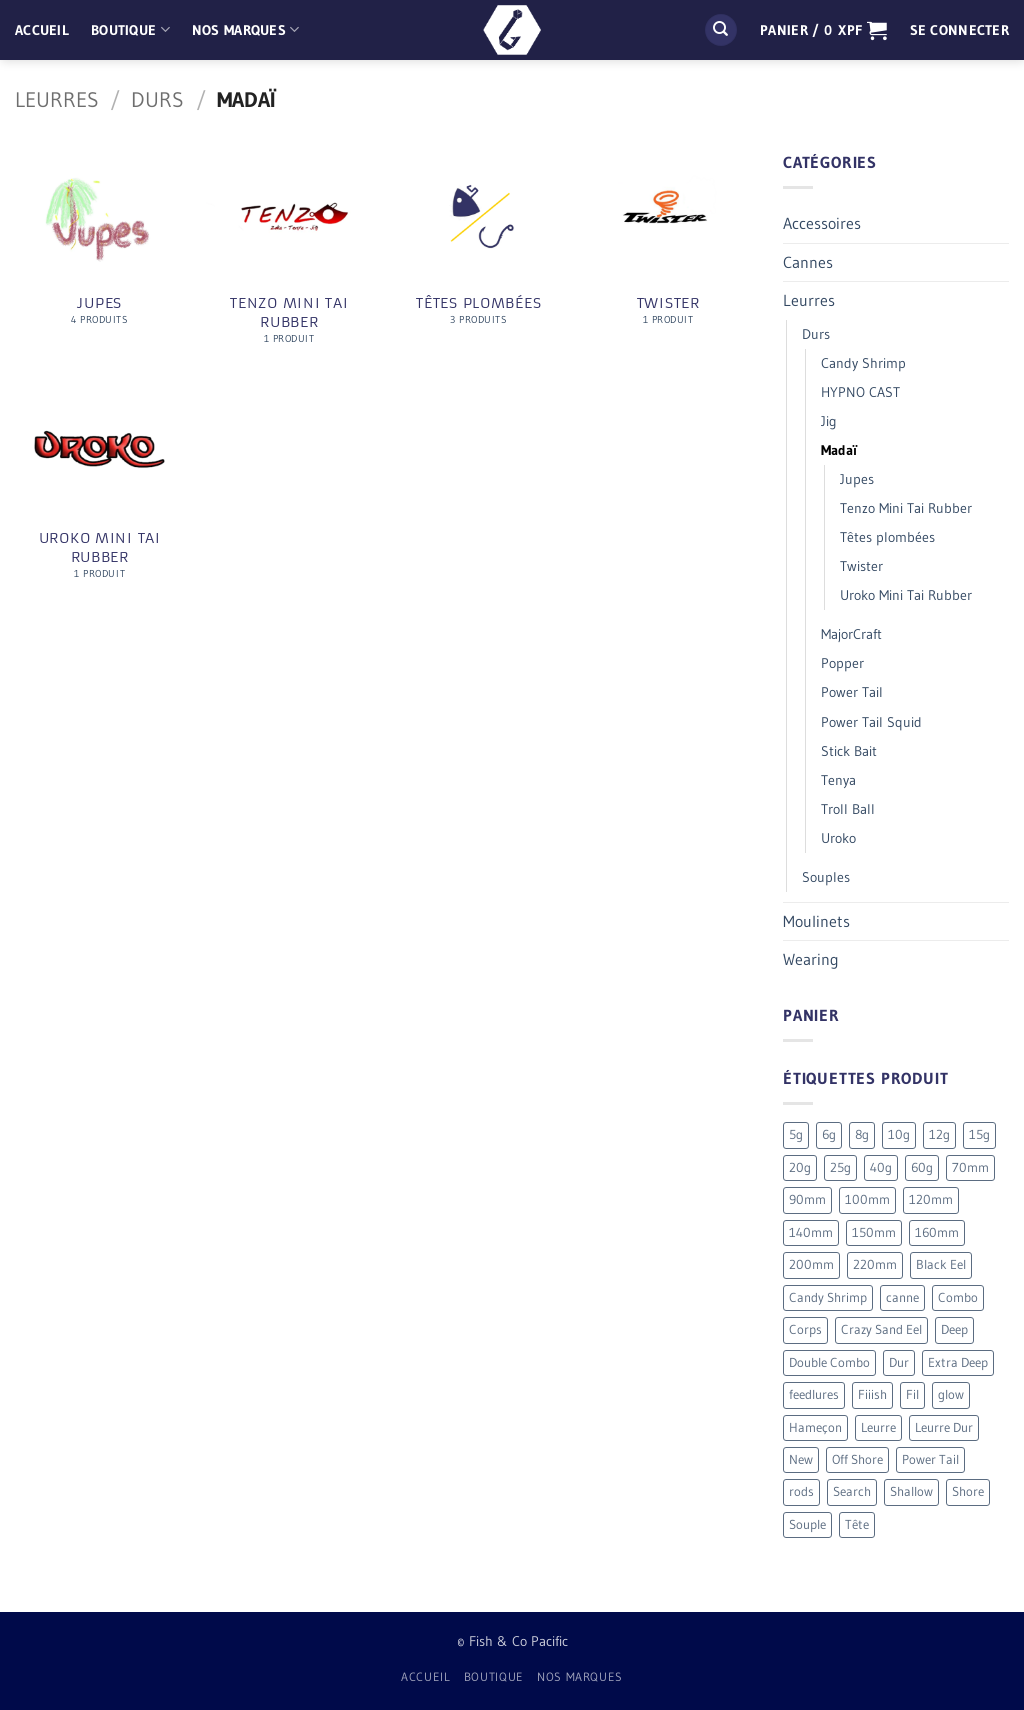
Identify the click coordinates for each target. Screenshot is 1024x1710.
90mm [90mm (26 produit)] (807, 1199)
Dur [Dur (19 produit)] (899, 1362)
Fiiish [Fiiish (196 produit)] (872, 1394)
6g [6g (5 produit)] (829, 1134)
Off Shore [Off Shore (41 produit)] (857, 1459)
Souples (826, 877)
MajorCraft (851, 634)
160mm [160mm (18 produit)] (937, 1232)
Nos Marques (246, 29)
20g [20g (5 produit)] (800, 1167)
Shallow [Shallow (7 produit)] (911, 1491)
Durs (157, 99)
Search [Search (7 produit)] (852, 1491)
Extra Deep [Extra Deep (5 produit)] (958, 1362)
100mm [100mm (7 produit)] (867, 1199)
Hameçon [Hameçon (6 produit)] (815, 1427)
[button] (823, 30)
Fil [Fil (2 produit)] (912, 1394)
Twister (861, 566)
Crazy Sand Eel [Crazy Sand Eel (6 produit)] (881, 1329)
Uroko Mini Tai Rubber (906, 595)
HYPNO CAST (860, 392)
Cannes (808, 262)
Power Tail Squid (871, 722)
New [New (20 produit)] (801, 1459)
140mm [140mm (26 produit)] (811, 1232)
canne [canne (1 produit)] (902, 1297)
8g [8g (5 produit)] (862, 1134)
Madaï (839, 450)
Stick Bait (849, 751)
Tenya (838, 780)
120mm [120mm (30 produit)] (931, 1199)
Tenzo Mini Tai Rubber (906, 508)
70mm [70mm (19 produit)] (970, 1167)
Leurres (57, 99)
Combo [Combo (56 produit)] (958, 1297)
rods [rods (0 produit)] (801, 1491)
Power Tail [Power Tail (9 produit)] (930, 1459)
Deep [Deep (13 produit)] (954, 1329)
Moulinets (816, 921)
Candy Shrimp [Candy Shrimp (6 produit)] (828, 1297)
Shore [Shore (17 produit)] (968, 1491)
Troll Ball (848, 809)
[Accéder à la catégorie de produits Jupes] (100, 248)
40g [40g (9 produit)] (881, 1167)
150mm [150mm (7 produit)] (874, 1232)
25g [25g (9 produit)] (840, 1167)
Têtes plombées (887, 537)
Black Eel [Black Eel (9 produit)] (941, 1264)
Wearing (811, 959)
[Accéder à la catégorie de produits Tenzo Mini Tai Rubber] (289, 258)
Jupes (857, 479)
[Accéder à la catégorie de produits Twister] (668, 248)
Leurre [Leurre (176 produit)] (878, 1427)
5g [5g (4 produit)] (796, 1134)
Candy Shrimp (863, 363)
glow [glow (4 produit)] (951, 1394)
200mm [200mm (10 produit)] (811, 1264)
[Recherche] (721, 30)
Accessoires (822, 223)
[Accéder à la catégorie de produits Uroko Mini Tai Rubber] (100, 493)
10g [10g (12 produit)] (899, 1134)
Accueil (42, 30)
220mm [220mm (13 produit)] (875, 1264)
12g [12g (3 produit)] (939, 1134)
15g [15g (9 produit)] (979, 1134)
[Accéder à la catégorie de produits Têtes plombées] (479, 248)
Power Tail (852, 692)
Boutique (130, 29)
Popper (842, 663)
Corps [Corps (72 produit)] (805, 1329)
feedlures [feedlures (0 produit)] (814, 1394)
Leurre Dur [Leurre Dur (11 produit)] (944, 1427)
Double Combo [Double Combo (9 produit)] (829, 1362)
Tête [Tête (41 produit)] (857, 1524)
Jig (829, 421)
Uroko (838, 838)
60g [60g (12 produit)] (922, 1167)
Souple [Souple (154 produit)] (807, 1524)
